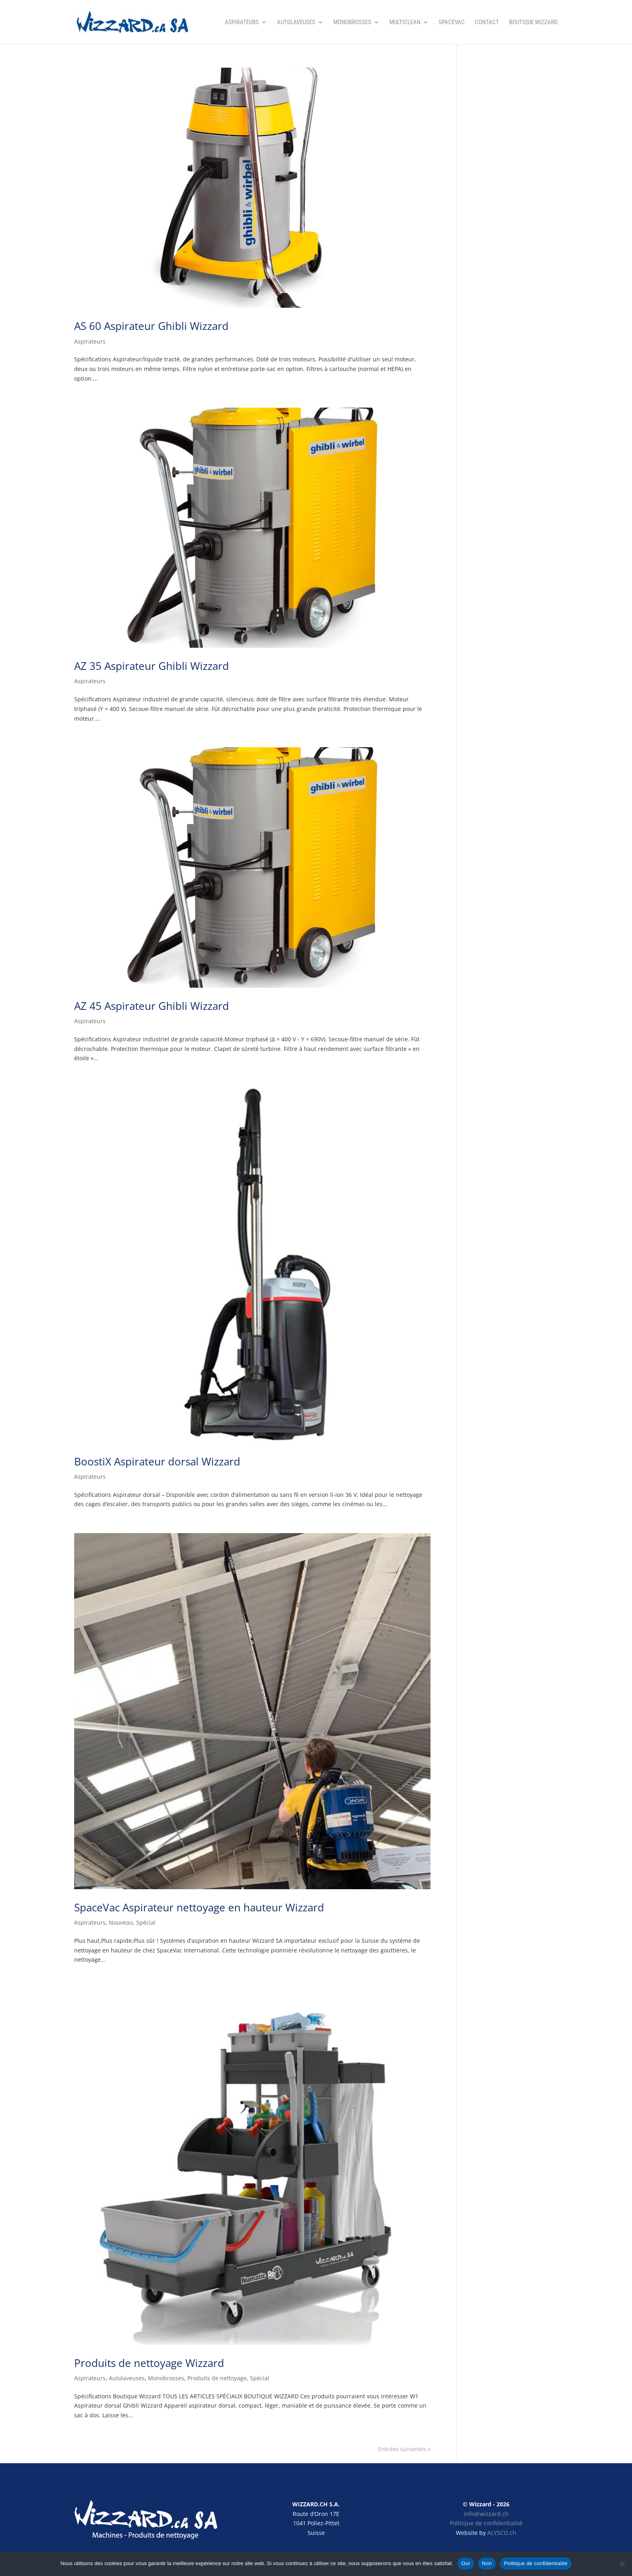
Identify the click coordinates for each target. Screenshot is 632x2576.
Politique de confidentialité (486, 2523)
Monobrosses (352, 22)
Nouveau (121, 1922)
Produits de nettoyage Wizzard (149, 2363)
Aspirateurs (242, 22)
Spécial (146, 1922)
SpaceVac (452, 22)
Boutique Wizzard (533, 22)
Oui (466, 2563)
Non (487, 2563)
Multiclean (404, 22)
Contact (487, 22)
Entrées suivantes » (404, 2449)
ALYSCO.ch (501, 2533)
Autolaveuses (296, 22)
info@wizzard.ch (486, 2514)
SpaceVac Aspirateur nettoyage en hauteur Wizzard (199, 1907)
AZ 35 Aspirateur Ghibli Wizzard (151, 666)
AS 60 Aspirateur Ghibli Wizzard (151, 326)
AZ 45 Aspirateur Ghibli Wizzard (151, 1006)
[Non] (622, 2563)
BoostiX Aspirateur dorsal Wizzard (157, 1461)
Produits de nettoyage (217, 2378)
